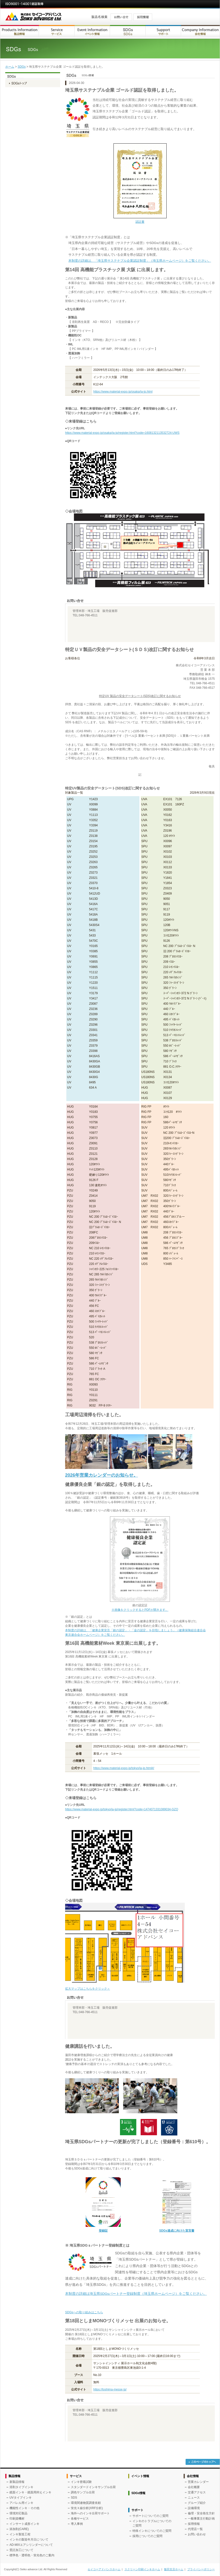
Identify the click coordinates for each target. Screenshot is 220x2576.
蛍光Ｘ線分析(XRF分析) (87, 2508)
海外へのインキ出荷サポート (90, 2513)
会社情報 (193, 2476)
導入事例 (77, 2524)
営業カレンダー (198, 2482)
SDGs (22, 66)
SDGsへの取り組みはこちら (84, 2312)
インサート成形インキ (24, 2524)
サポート (137, 2510)
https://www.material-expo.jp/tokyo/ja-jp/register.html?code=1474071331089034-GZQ (121, 1809)
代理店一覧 (195, 2529)
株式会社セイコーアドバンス (42, 17)
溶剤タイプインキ (21, 2487)
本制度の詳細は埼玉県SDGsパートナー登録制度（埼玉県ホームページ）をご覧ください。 (136, 2294)
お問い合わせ (197, 2534)
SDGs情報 (138, 2493)
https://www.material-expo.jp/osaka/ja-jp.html (122, 391)
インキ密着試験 (81, 2482)
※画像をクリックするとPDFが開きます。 (139, 1610)
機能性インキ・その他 (24, 2508)
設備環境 (194, 2508)
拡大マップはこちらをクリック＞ (87, 1988)
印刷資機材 (16, 2518)
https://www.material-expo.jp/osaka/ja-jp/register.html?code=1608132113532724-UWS (122, 433)
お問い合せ (120, 17)
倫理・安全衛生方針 (201, 2513)
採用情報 (143, 17)
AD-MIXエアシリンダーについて (31, 2545)
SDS (74, 2497)
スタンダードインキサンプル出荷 (93, 2487)
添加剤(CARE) (19, 2529)
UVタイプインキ (20, 2497)
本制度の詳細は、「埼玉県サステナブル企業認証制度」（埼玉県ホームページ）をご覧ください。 (139, 260)
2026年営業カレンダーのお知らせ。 (101, 1475)
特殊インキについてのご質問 (151, 2531)
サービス (76, 2476)
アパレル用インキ (21, 2503)
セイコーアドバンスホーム (104, 2569)
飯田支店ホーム (173, 2569)
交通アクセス (197, 2492)
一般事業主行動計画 (201, 2518)
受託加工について (21, 2550)
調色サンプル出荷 (83, 2492)
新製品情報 (16, 2482)
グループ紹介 (197, 2503)
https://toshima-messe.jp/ (109, 2389)
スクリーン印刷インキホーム (142, 2569)
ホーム (9, 66)
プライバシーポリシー (201, 2569)
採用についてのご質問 (147, 2536)
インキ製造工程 (19, 2534)
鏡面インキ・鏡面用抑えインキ (30, 2492)
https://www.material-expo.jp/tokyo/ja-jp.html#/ (123, 1768)
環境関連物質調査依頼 (86, 2503)
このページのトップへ (203, 2462)
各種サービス (80, 2518)
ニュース (194, 2497)
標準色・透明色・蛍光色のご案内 (31, 2555)
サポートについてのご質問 (150, 2516)
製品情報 (14, 2476)
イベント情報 (140, 2476)
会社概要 (194, 2487)
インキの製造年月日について (28, 2539)
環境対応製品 (18, 2513)
